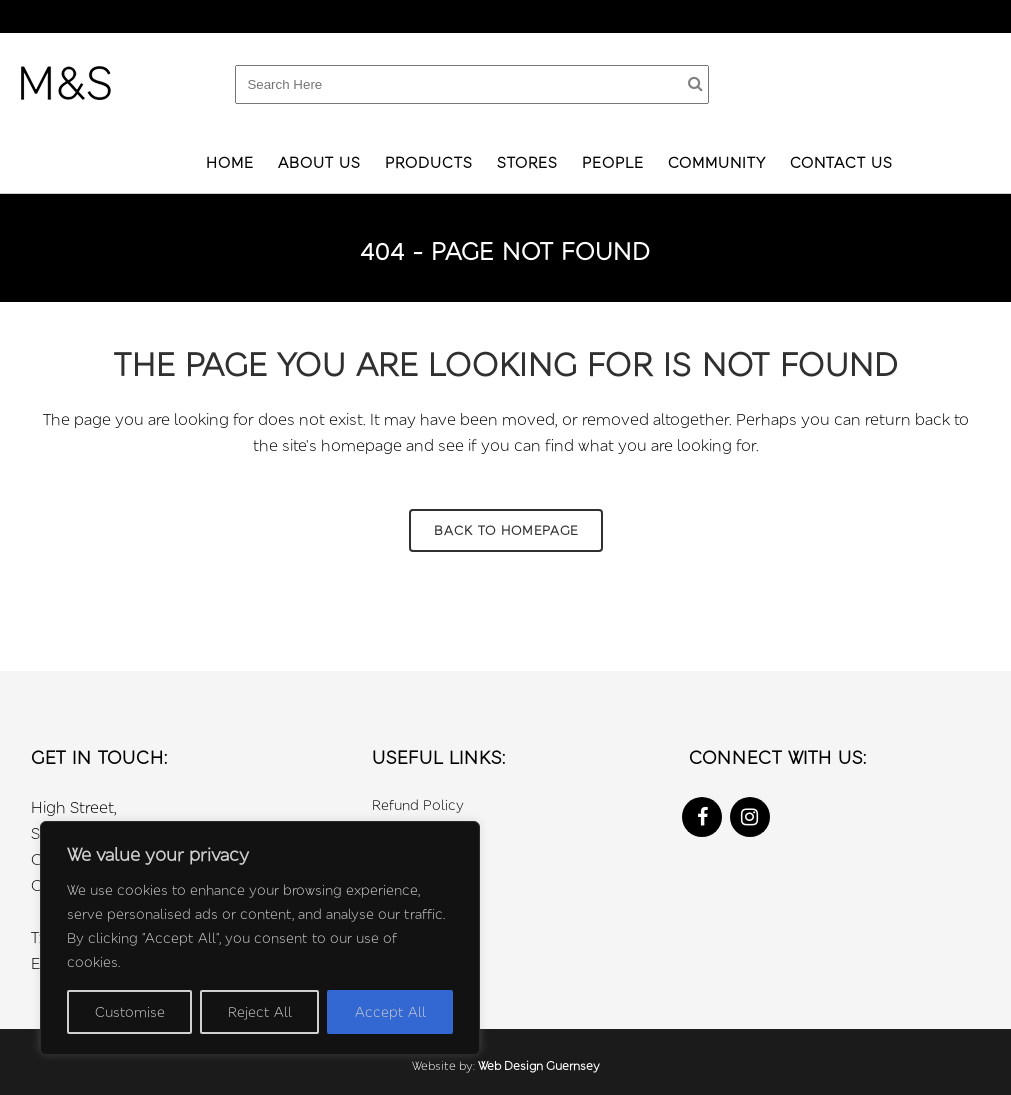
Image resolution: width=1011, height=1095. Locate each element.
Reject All (260, 1011)
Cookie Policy (417, 858)
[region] (260, 938)
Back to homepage (506, 530)
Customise (130, 1011)
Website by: (445, 1065)
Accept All (390, 1011)
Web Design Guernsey (539, 1065)
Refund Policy (418, 804)
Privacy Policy (418, 831)
